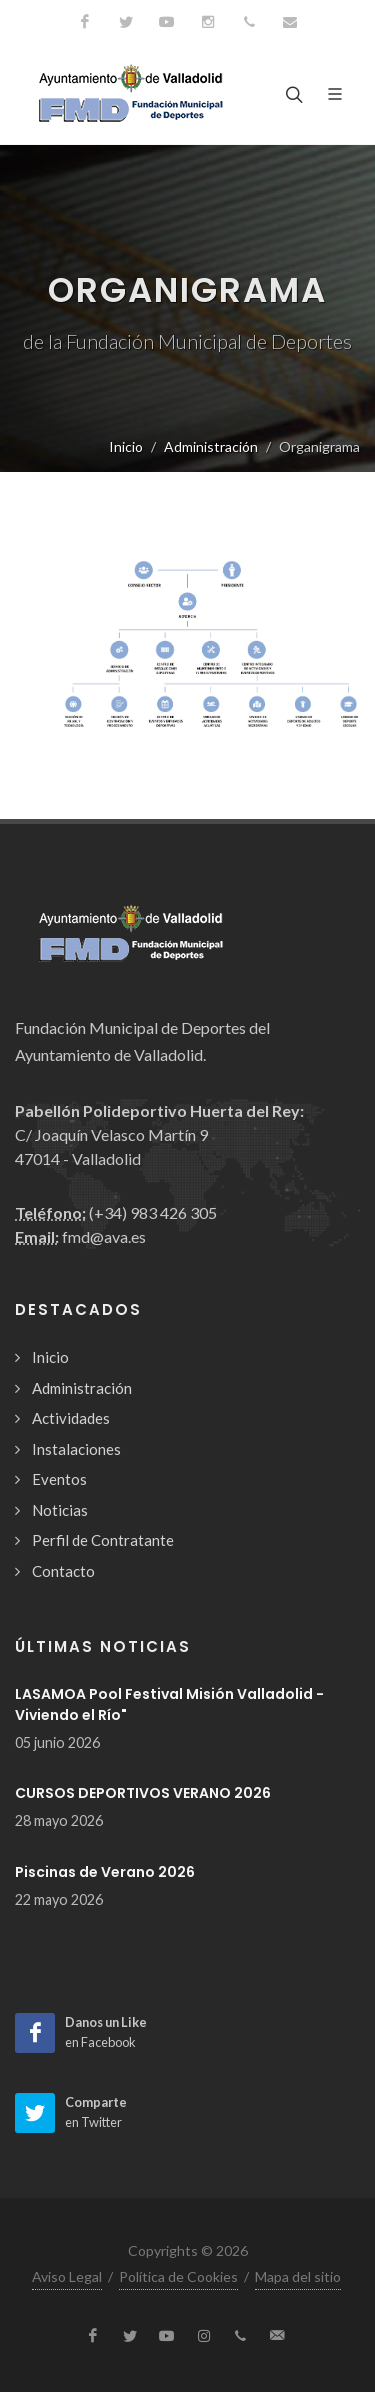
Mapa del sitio (298, 2276)
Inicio (126, 446)
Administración (211, 446)
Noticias (60, 1510)
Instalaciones (76, 1449)
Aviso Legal (67, 2276)
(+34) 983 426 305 (153, 1212)
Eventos (59, 1479)
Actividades (71, 1418)
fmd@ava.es (104, 1236)
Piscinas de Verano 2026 (105, 1872)
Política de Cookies (178, 2276)
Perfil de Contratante (103, 1540)
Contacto (63, 1571)
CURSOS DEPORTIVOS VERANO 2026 (143, 1793)
